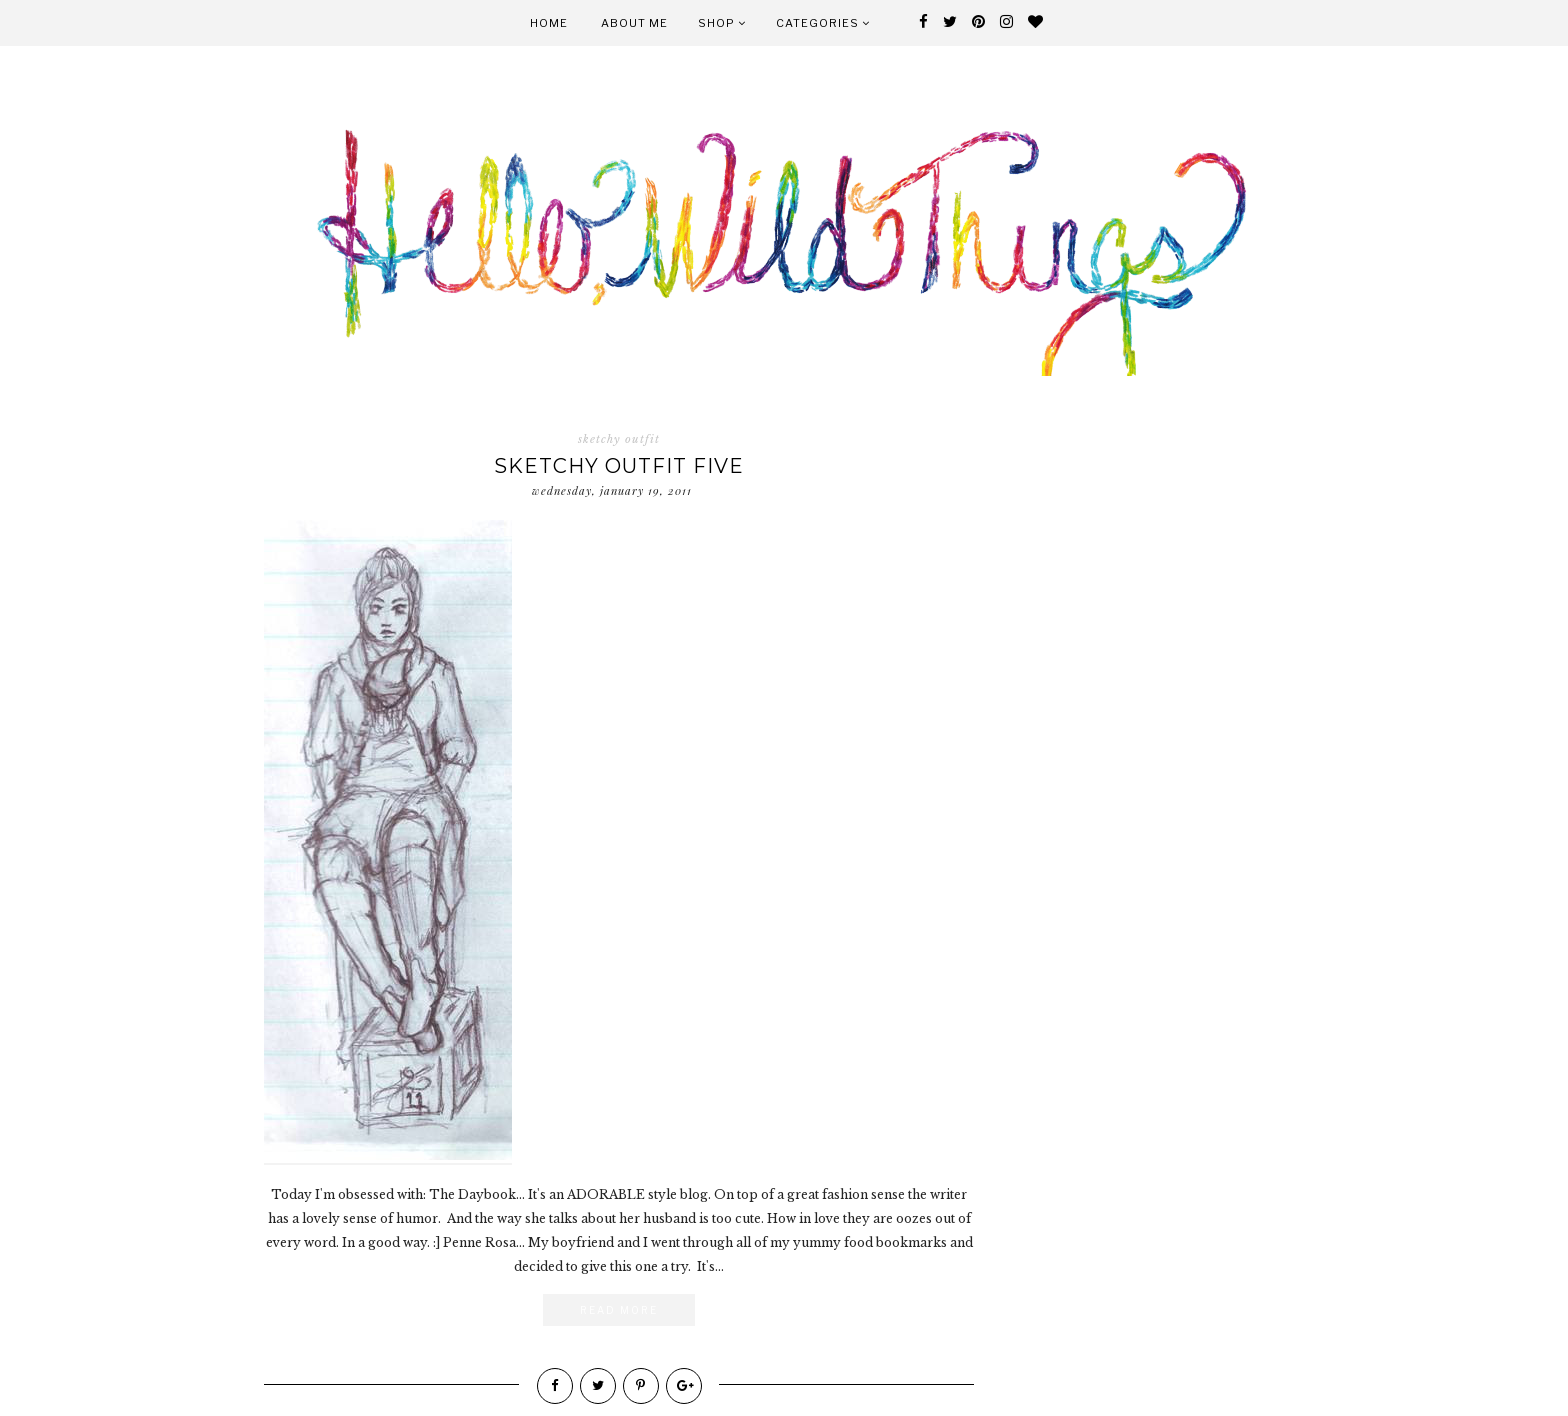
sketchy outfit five (619, 466)
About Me (634, 23)
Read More (619, 1310)
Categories (823, 23)
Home (549, 23)
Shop (722, 23)
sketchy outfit (619, 439)
